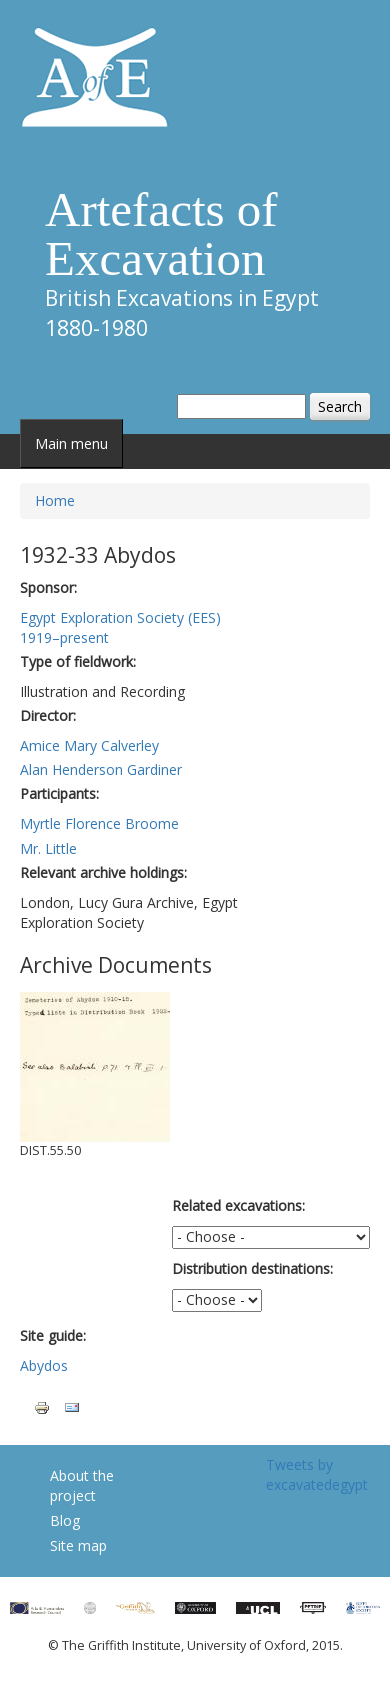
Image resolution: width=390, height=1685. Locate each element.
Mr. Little (48, 848)
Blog (65, 1520)
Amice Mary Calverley (89, 745)
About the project (82, 1485)
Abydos (44, 1365)
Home (55, 500)
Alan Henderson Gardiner (101, 769)
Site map (78, 1545)
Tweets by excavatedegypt (317, 1474)
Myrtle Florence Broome (99, 823)
